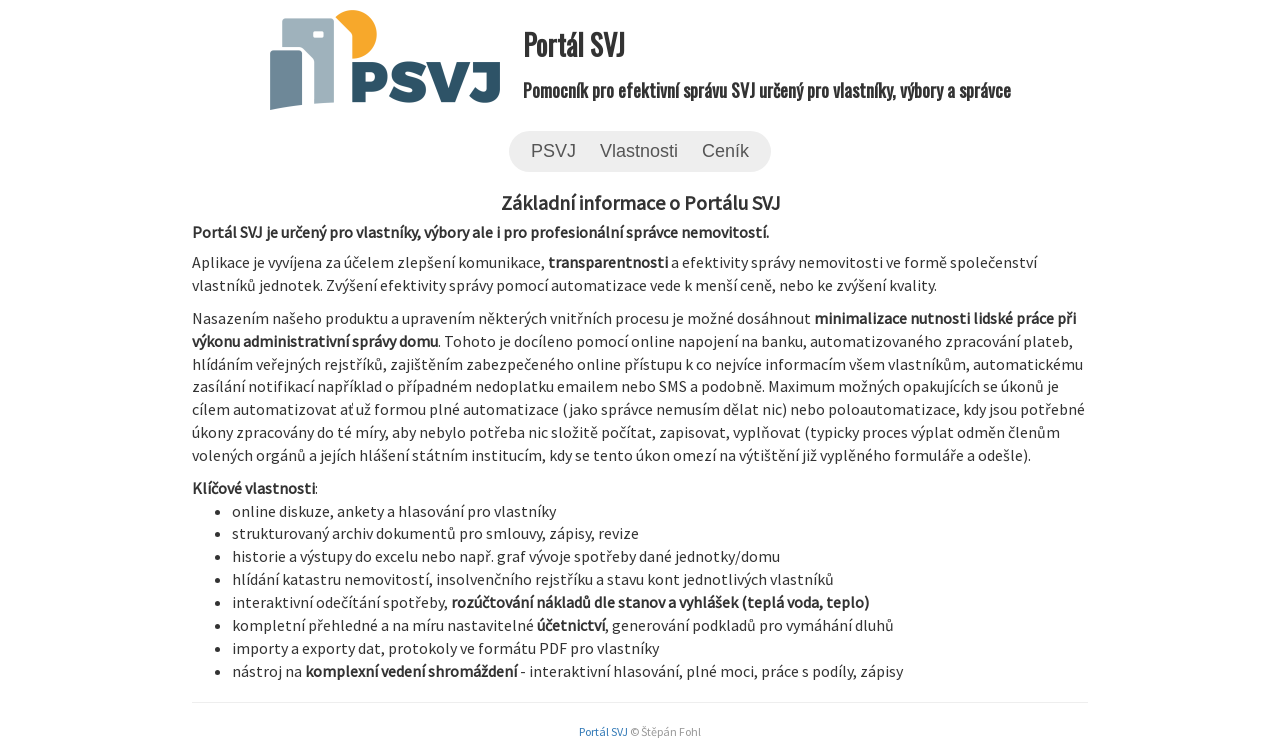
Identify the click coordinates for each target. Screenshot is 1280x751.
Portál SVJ (603, 731)
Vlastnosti (639, 151)
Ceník (725, 151)
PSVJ (553, 151)
